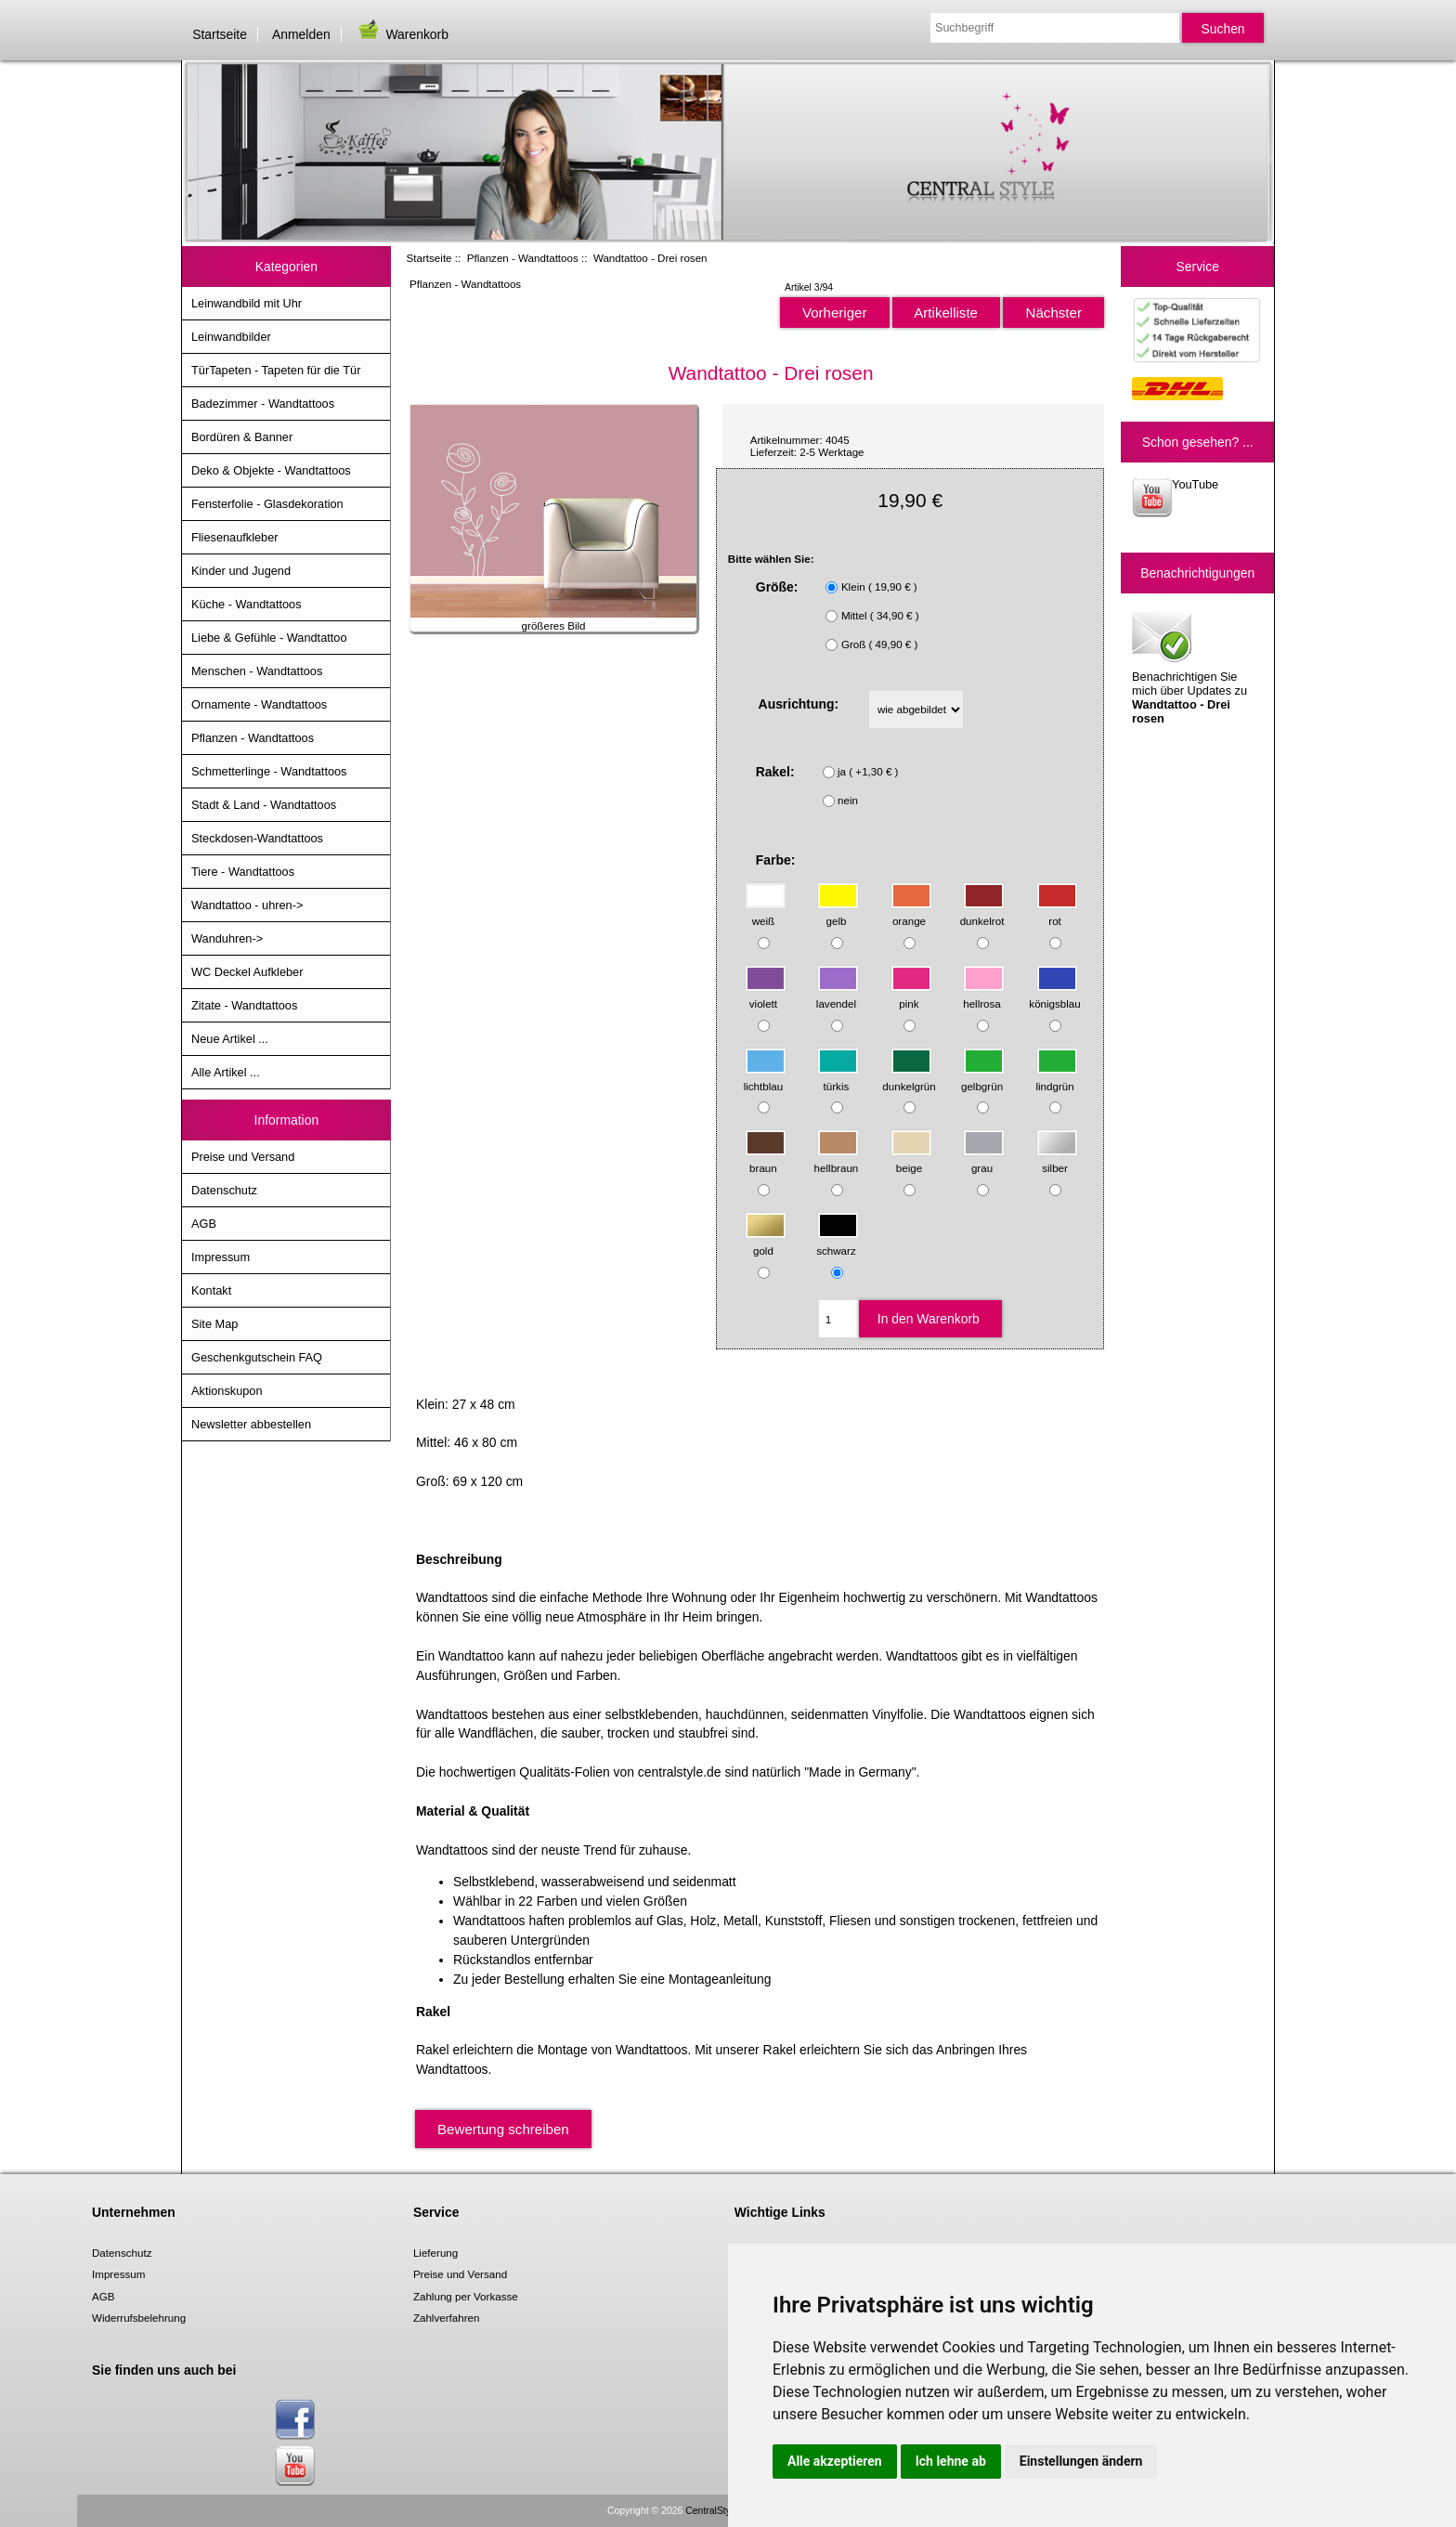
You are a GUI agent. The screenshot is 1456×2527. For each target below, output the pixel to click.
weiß (765, 912)
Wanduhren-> (227, 938)
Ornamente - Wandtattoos (259, 704)
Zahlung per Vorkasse (465, 2296)
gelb (838, 912)
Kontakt (211, 1290)
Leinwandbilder (231, 337)
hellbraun (837, 1159)
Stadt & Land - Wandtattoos (263, 805)
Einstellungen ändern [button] (1081, 2461)
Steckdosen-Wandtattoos (257, 838)
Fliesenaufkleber (235, 537)
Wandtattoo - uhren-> (247, 905)
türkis (838, 1077)
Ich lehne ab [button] (951, 2461)
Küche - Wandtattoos (246, 604)
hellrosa (984, 995)
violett (765, 995)
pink (911, 995)
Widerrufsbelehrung (139, 2318)
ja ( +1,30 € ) (868, 771)
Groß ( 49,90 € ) (879, 644)
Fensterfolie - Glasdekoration (267, 504)
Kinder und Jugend (241, 571)
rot (1057, 912)
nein (848, 800)
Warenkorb (402, 34)
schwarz (837, 1242)
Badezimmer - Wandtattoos (262, 403)
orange (911, 912)
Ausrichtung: (799, 704)
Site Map (214, 1324)
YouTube (1175, 497)
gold (765, 1242)
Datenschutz (224, 1190)
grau (984, 1159)
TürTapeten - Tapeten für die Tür (275, 370)
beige (911, 1159)
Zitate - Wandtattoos (244, 1005)
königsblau (1054, 995)
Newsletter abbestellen (251, 1424)
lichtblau (765, 1077)
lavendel (837, 995)
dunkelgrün (908, 1077)
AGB (203, 1224)
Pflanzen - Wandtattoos (522, 258)
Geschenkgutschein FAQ (256, 1357)
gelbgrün (983, 1077)
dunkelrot (983, 912)
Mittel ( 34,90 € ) (880, 615)
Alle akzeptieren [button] (834, 2461)
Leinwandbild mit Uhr (246, 303)
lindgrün (1056, 1077)
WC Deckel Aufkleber (247, 972)
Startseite (219, 34)
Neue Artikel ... (229, 1039)
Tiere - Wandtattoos (242, 872)
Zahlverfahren (446, 2318)
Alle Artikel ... (225, 1072)
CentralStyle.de (718, 2511)
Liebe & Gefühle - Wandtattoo (269, 638)
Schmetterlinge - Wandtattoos (268, 771)
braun (765, 1159)
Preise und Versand (242, 1157)
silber (1057, 1159)
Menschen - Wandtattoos (256, 671)
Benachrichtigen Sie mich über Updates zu (1189, 666)
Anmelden (301, 34)
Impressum (220, 1257)
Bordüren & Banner (241, 437)
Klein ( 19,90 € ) (879, 586)
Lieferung (435, 2253)
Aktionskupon (227, 1391)
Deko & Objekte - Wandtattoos (271, 470)
